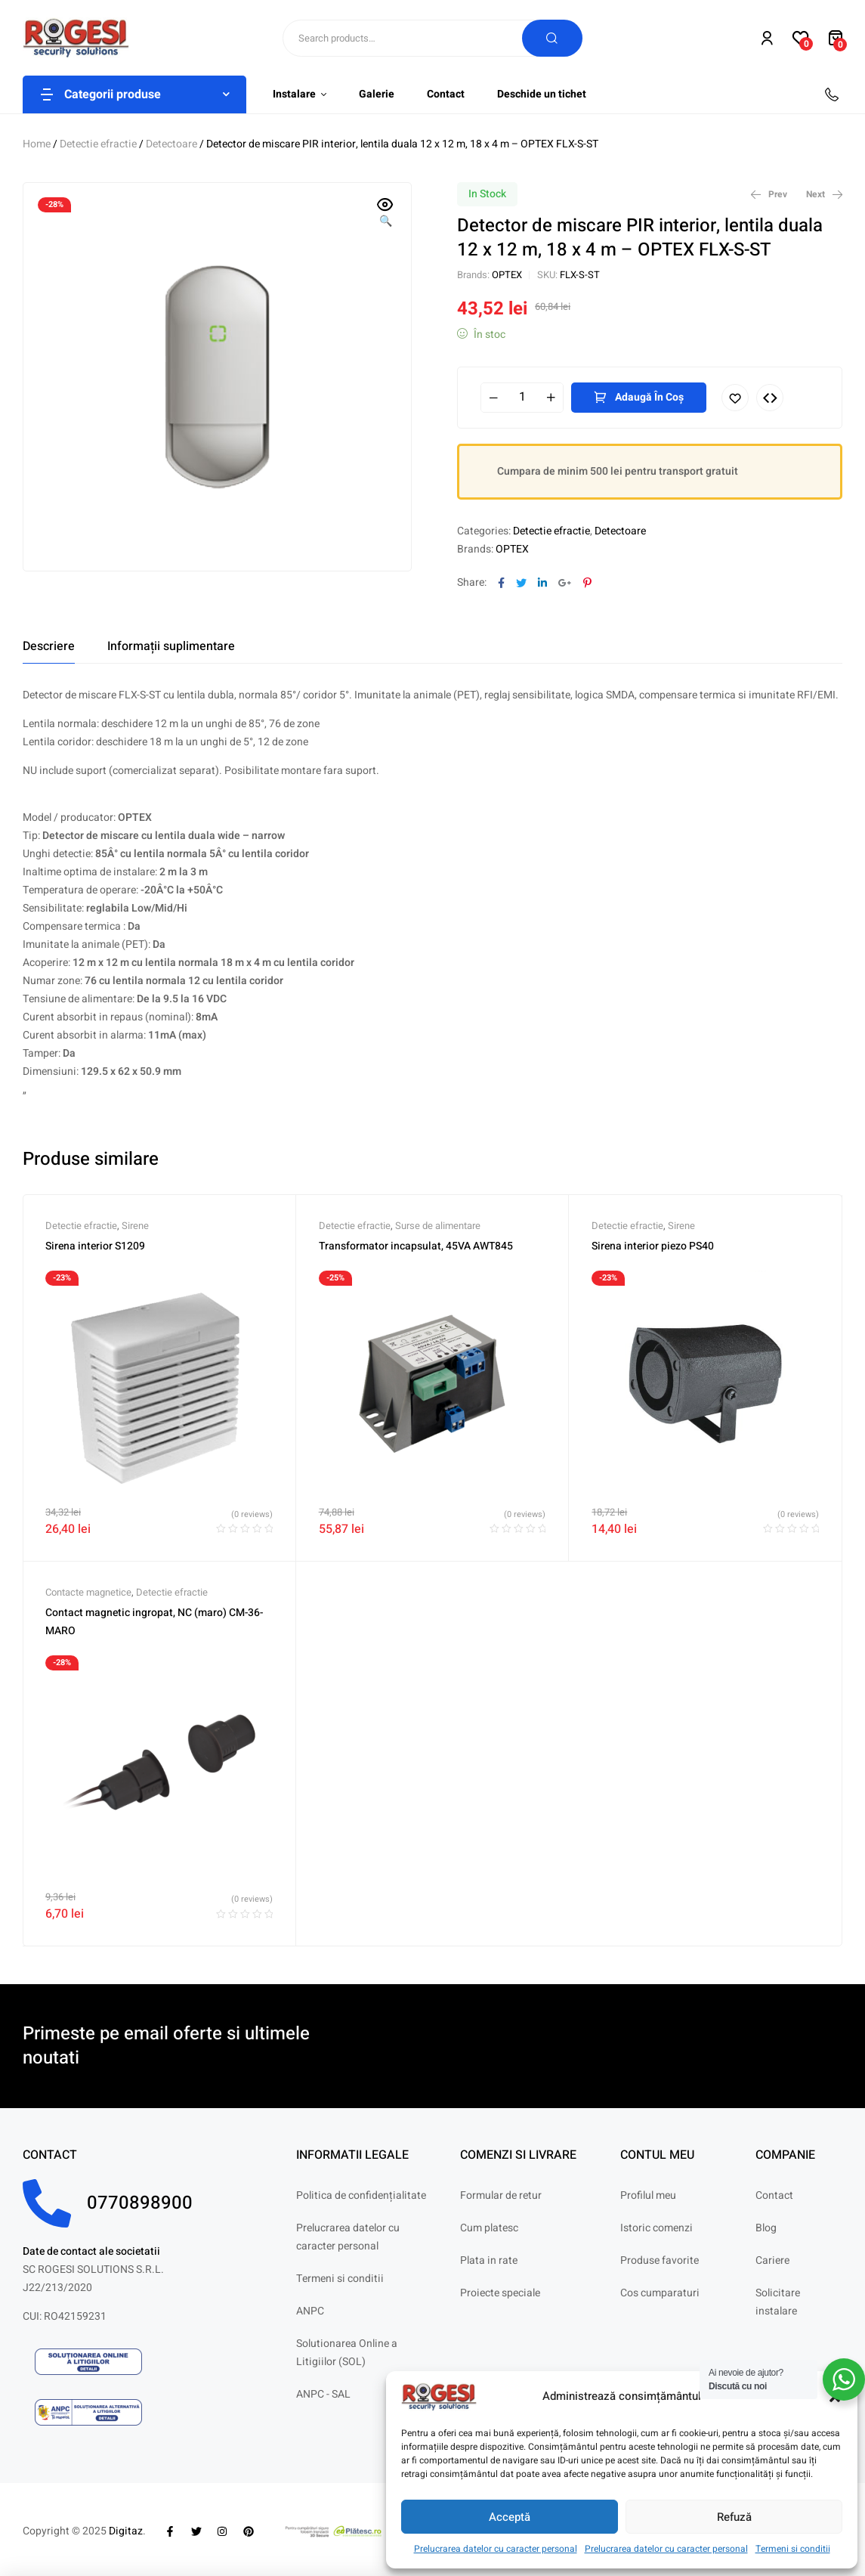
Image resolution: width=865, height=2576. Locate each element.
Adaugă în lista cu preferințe (735, 397)
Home (37, 144)
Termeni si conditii (792, 2549)
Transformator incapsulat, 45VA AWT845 (416, 1246)
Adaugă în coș (649, 397)
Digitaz (126, 2531)
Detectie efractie (98, 144)
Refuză (734, 2517)
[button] (385, 214)
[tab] (49, 646)
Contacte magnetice (88, 1592)
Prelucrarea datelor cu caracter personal (495, 2549)
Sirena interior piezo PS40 (653, 1246)
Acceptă (509, 2517)
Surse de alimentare (437, 1225)
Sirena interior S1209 (95, 1246)
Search (552, 38)
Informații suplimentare (171, 646)
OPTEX (507, 275)
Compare (769, 397)
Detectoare (171, 144)
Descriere (49, 646)
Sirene (135, 1225)
